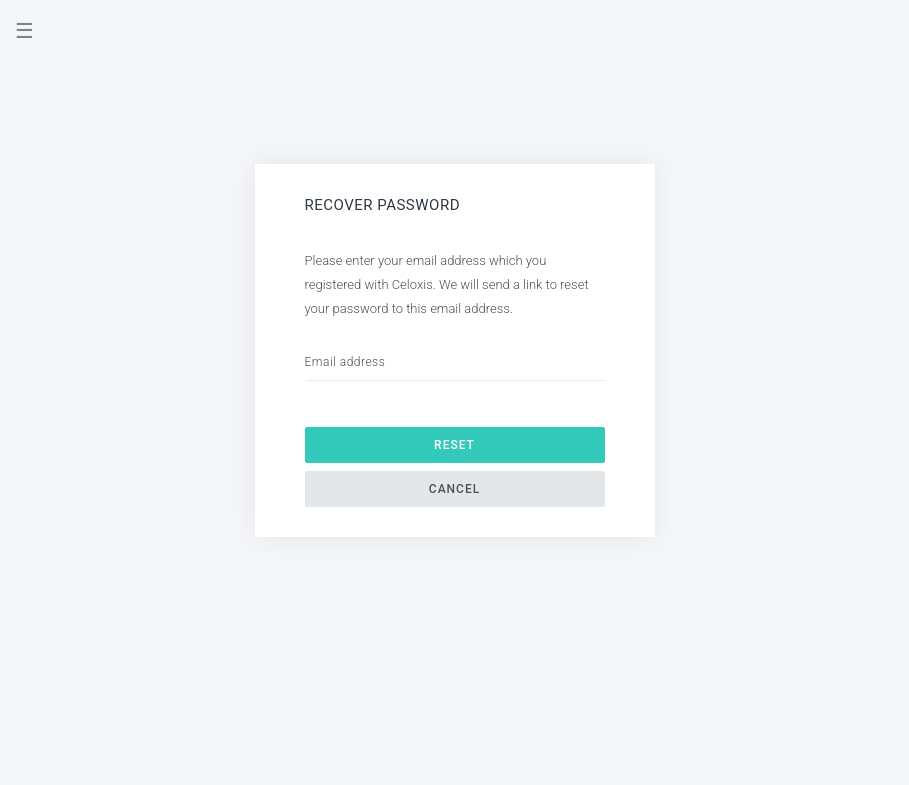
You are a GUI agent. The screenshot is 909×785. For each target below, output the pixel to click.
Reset (454, 445)
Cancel (454, 489)
